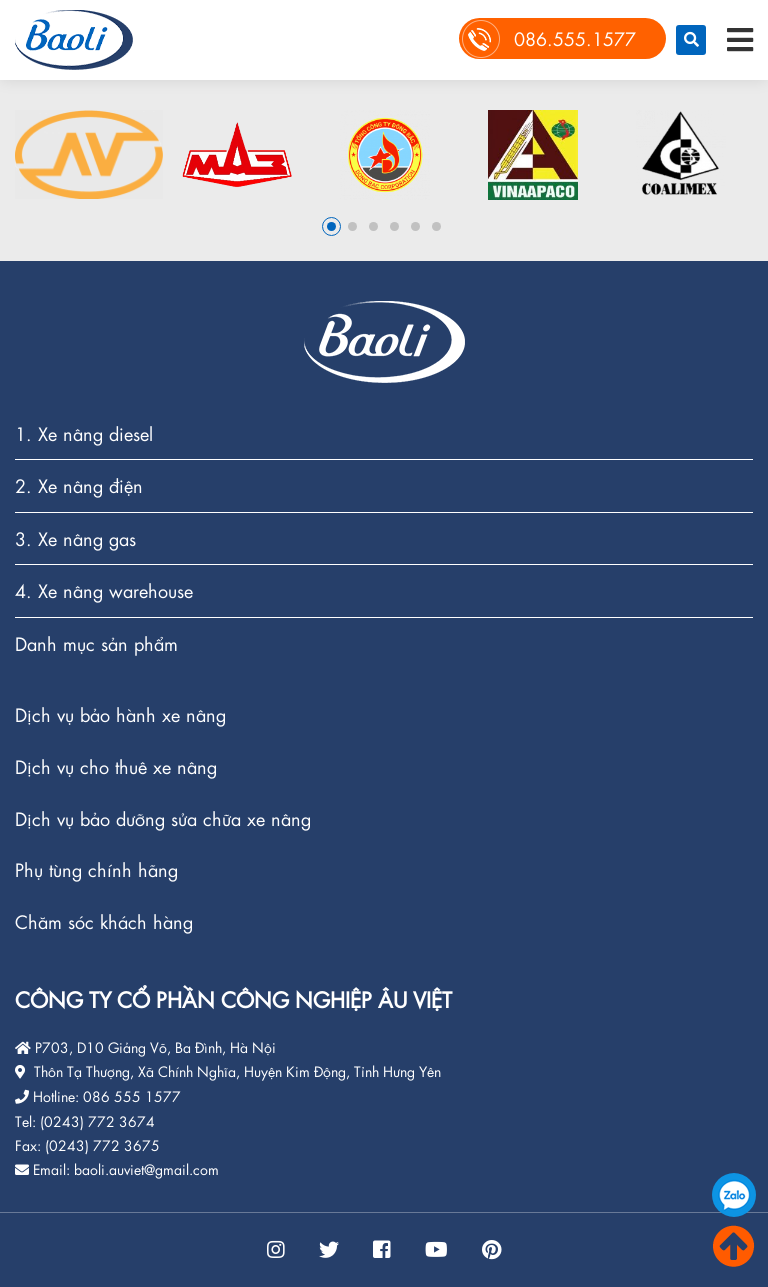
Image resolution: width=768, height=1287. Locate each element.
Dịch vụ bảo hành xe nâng (120, 715)
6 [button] (436, 226)
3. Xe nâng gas (75, 539)
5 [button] (415, 226)
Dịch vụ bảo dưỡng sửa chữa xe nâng (163, 819)
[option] (89, 154)
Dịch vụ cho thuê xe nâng (116, 767)
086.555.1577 (734, 1195)
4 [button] (394, 226)
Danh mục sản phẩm (96, 644)
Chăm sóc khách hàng (104, 922)
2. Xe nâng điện (79, 486)
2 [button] (352, 226)
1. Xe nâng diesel (84, 434)
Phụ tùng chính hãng (96, 870)
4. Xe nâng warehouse (104, 591)
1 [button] (331, 226)
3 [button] (373, 226)
